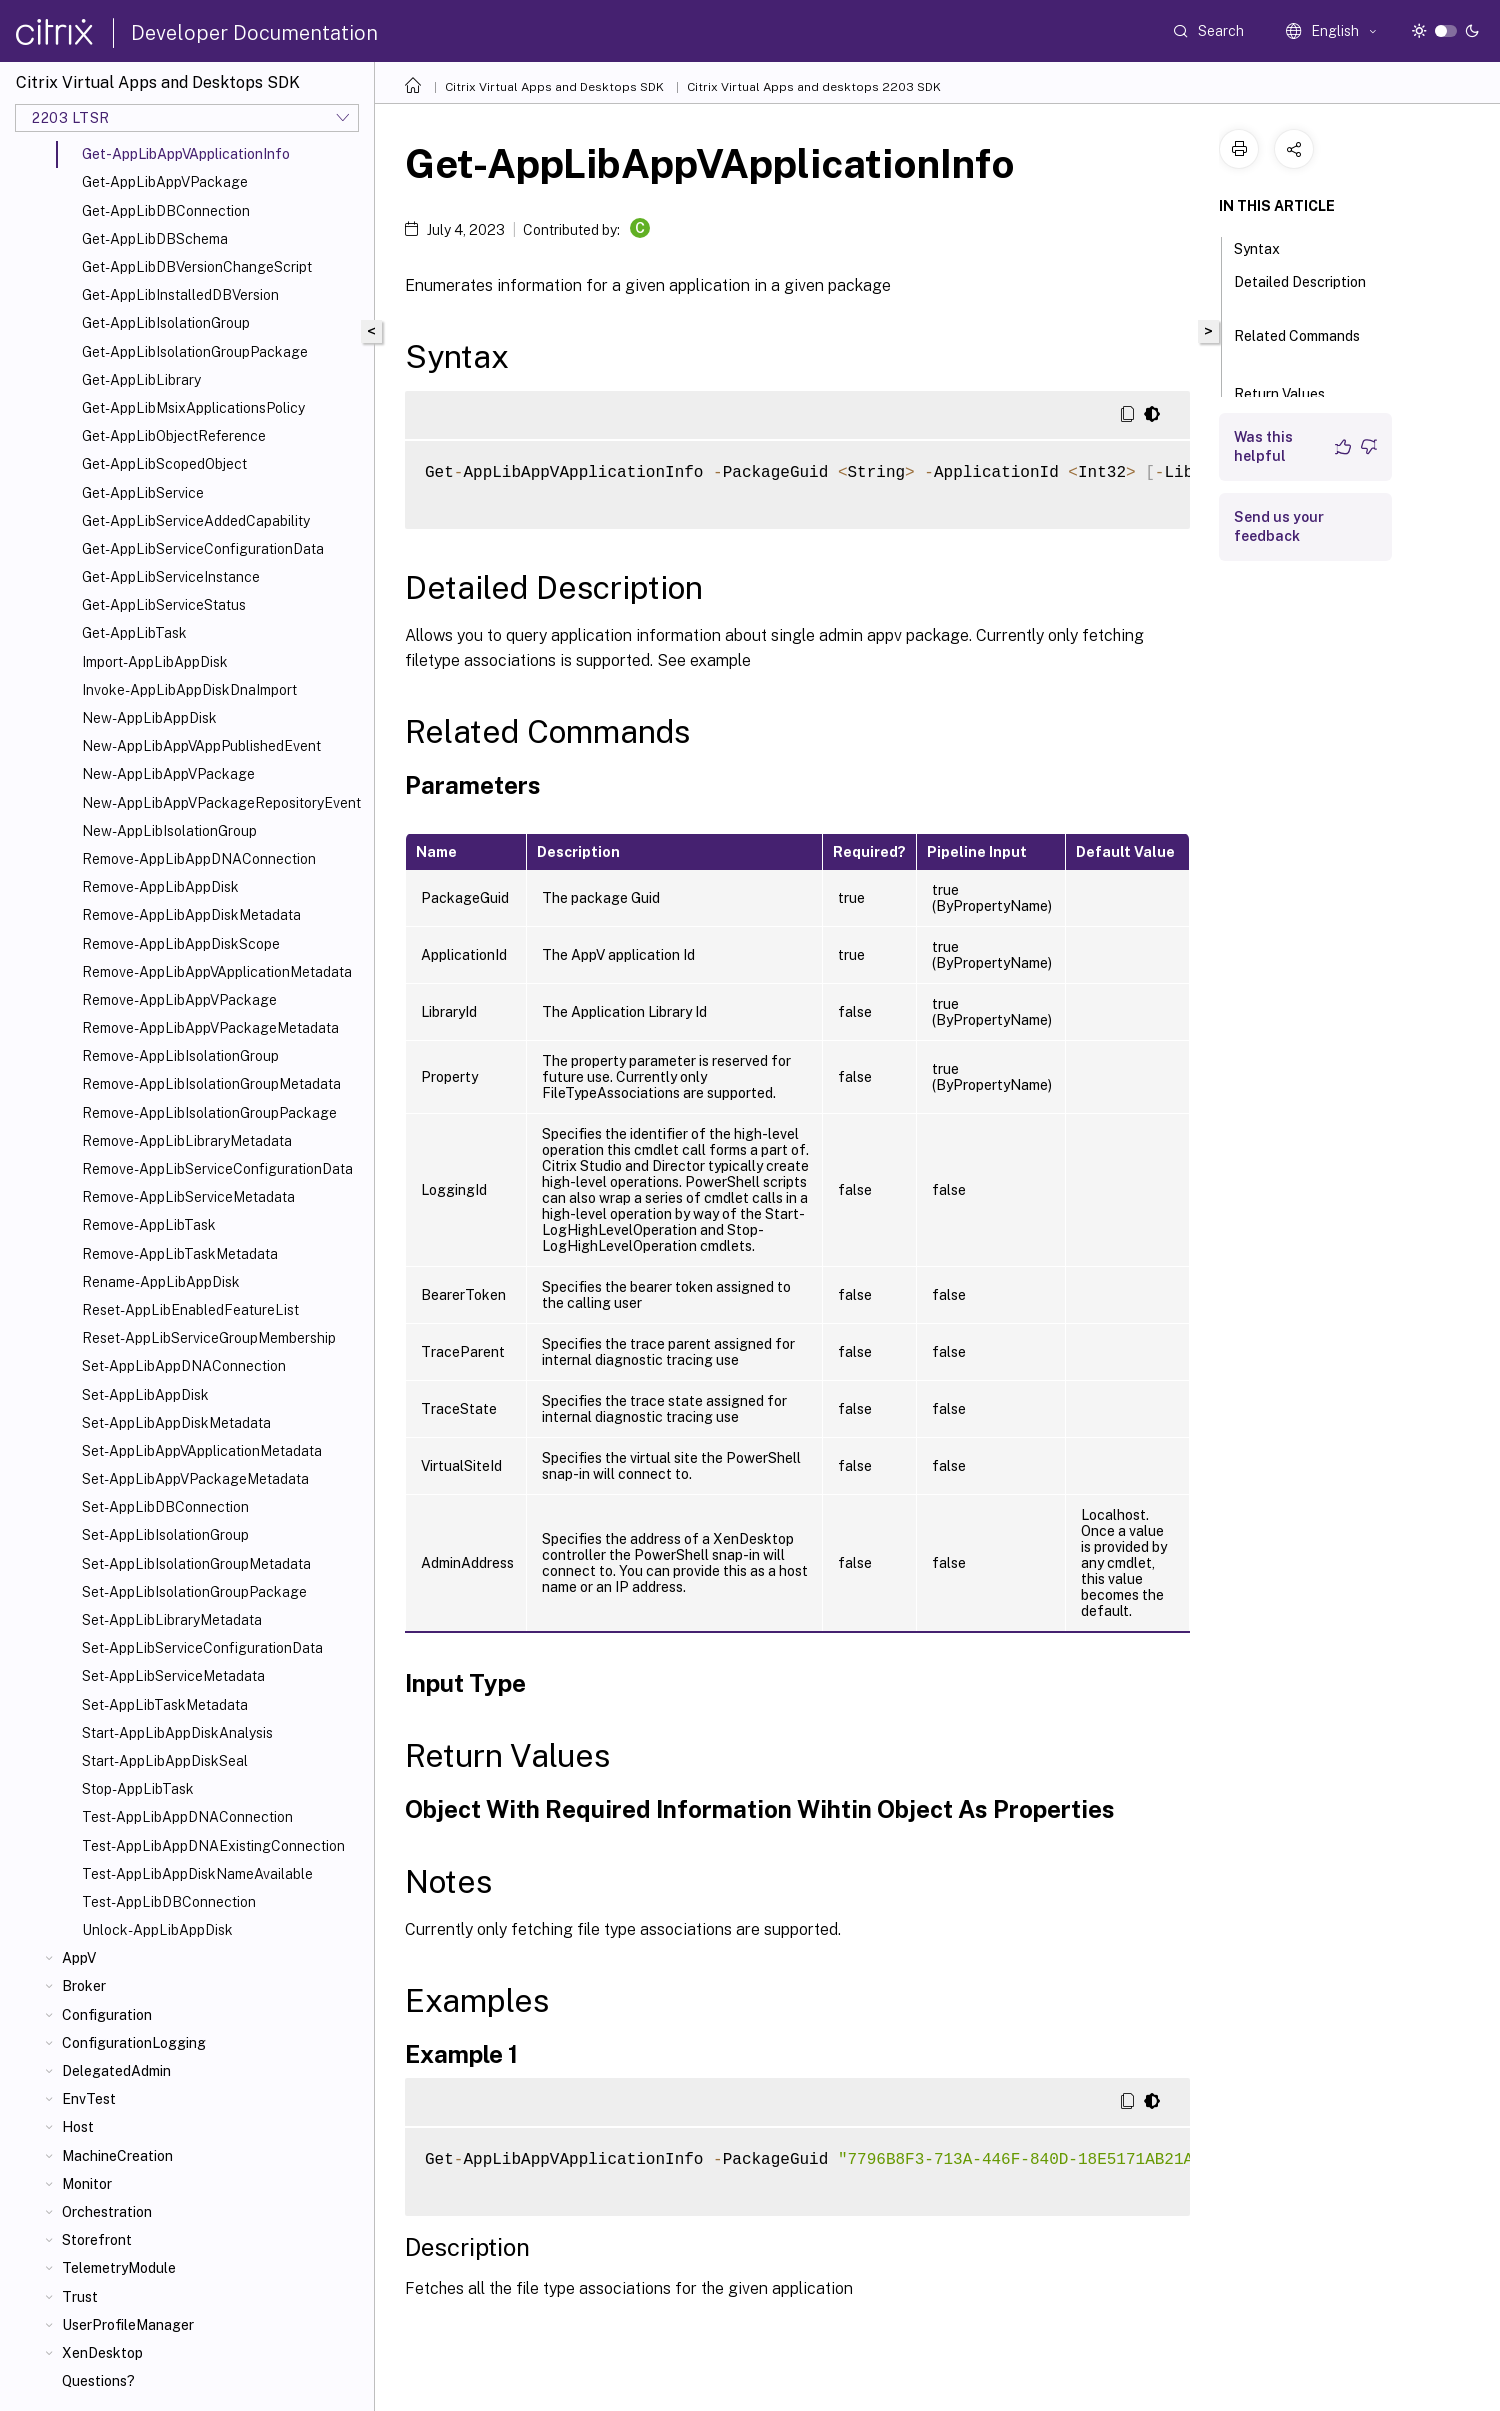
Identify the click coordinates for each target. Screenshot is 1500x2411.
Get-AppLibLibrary (141, 380)
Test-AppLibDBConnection (169, 1902)
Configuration (107, 2015)
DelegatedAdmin (116, 2071)
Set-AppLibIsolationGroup (165, 1535)
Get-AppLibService (143, 493)
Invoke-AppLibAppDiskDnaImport (189, 690)
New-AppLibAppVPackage (168, 774)
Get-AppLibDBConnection (166, 211)
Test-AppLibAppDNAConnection (187, 1817)
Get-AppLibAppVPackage (165, 182)
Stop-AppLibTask (138, 1789)
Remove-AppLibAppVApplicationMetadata (217, 972)
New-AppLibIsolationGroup (169, 831)
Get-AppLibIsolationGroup (166, 323)
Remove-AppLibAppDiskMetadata (191, 915)
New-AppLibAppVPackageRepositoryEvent (221, 803)
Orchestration (107, 2212)
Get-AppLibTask (134, 633)
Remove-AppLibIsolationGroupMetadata (211, 1084)
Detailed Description (1300, 291)
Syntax (1268, 247)
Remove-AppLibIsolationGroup (180, 1056)
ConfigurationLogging (134, 2043)
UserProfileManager (128, 2325)
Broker (84, 1986)
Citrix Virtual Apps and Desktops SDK (554, 87)
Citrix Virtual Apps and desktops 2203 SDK (814, 87)
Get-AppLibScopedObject (164, 464)
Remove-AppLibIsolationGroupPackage (209, 1113)
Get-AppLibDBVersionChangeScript (197, 267)
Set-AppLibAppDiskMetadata (176, 1423)
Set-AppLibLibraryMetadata (172, 1620)
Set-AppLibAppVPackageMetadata (195, 1479)
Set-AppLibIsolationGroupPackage (194, 1592)
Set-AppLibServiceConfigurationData (202, 1648)
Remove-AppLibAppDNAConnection (199, 859)
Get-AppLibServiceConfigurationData (203, 549)
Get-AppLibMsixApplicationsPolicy (193, 408)
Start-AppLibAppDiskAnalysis (177, 1733)
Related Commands (1297, 345)
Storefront (97, 2240)
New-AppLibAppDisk (149, 718)
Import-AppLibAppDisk (155, 662)
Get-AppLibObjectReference (174, 436)
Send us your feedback (1279, 526)
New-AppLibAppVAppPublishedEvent (201, 746)
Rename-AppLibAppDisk (161, 1282)
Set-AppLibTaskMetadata (165, 1705)
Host (78, 2127)
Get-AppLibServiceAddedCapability (196, 521)
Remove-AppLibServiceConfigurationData (217, 1169)
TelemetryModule (119, 2268)
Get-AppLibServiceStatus (164, 605)
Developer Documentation (254, 33)
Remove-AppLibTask (149, 1225)
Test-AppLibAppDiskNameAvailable (197, 1874)
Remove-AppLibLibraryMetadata (187, 1141)
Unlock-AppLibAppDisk (157, 1930)
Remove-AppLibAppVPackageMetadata (210, 1028)
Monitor (87, 2184)
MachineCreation (117, 2156)
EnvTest (89, 2099)
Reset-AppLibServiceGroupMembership (209, 1338)
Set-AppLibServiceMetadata (173, 1676)
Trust (80, 2297)
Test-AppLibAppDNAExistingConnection (213, 1846)
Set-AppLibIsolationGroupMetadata (196, 1564)
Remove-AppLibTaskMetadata (180, 1254)
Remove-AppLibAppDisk (160, 887)
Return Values (1290, 392)
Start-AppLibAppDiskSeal (165, 1761)
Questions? (98, 2381)
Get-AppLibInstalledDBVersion (180, 295)
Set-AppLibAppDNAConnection (184, 1366)
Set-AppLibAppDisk (145, 1395)
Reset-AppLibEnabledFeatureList (190, 1310)
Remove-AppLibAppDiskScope (181, 944)
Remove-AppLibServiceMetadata (188, 1197)
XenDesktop (102, 2353)
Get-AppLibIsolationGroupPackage (195, 352)
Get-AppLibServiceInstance (171, 577)
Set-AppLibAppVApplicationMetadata (202, 1451)
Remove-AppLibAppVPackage (179, 1000)
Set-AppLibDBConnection (165, 1507)
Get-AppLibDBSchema (155, 239)
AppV (79, 1958)
